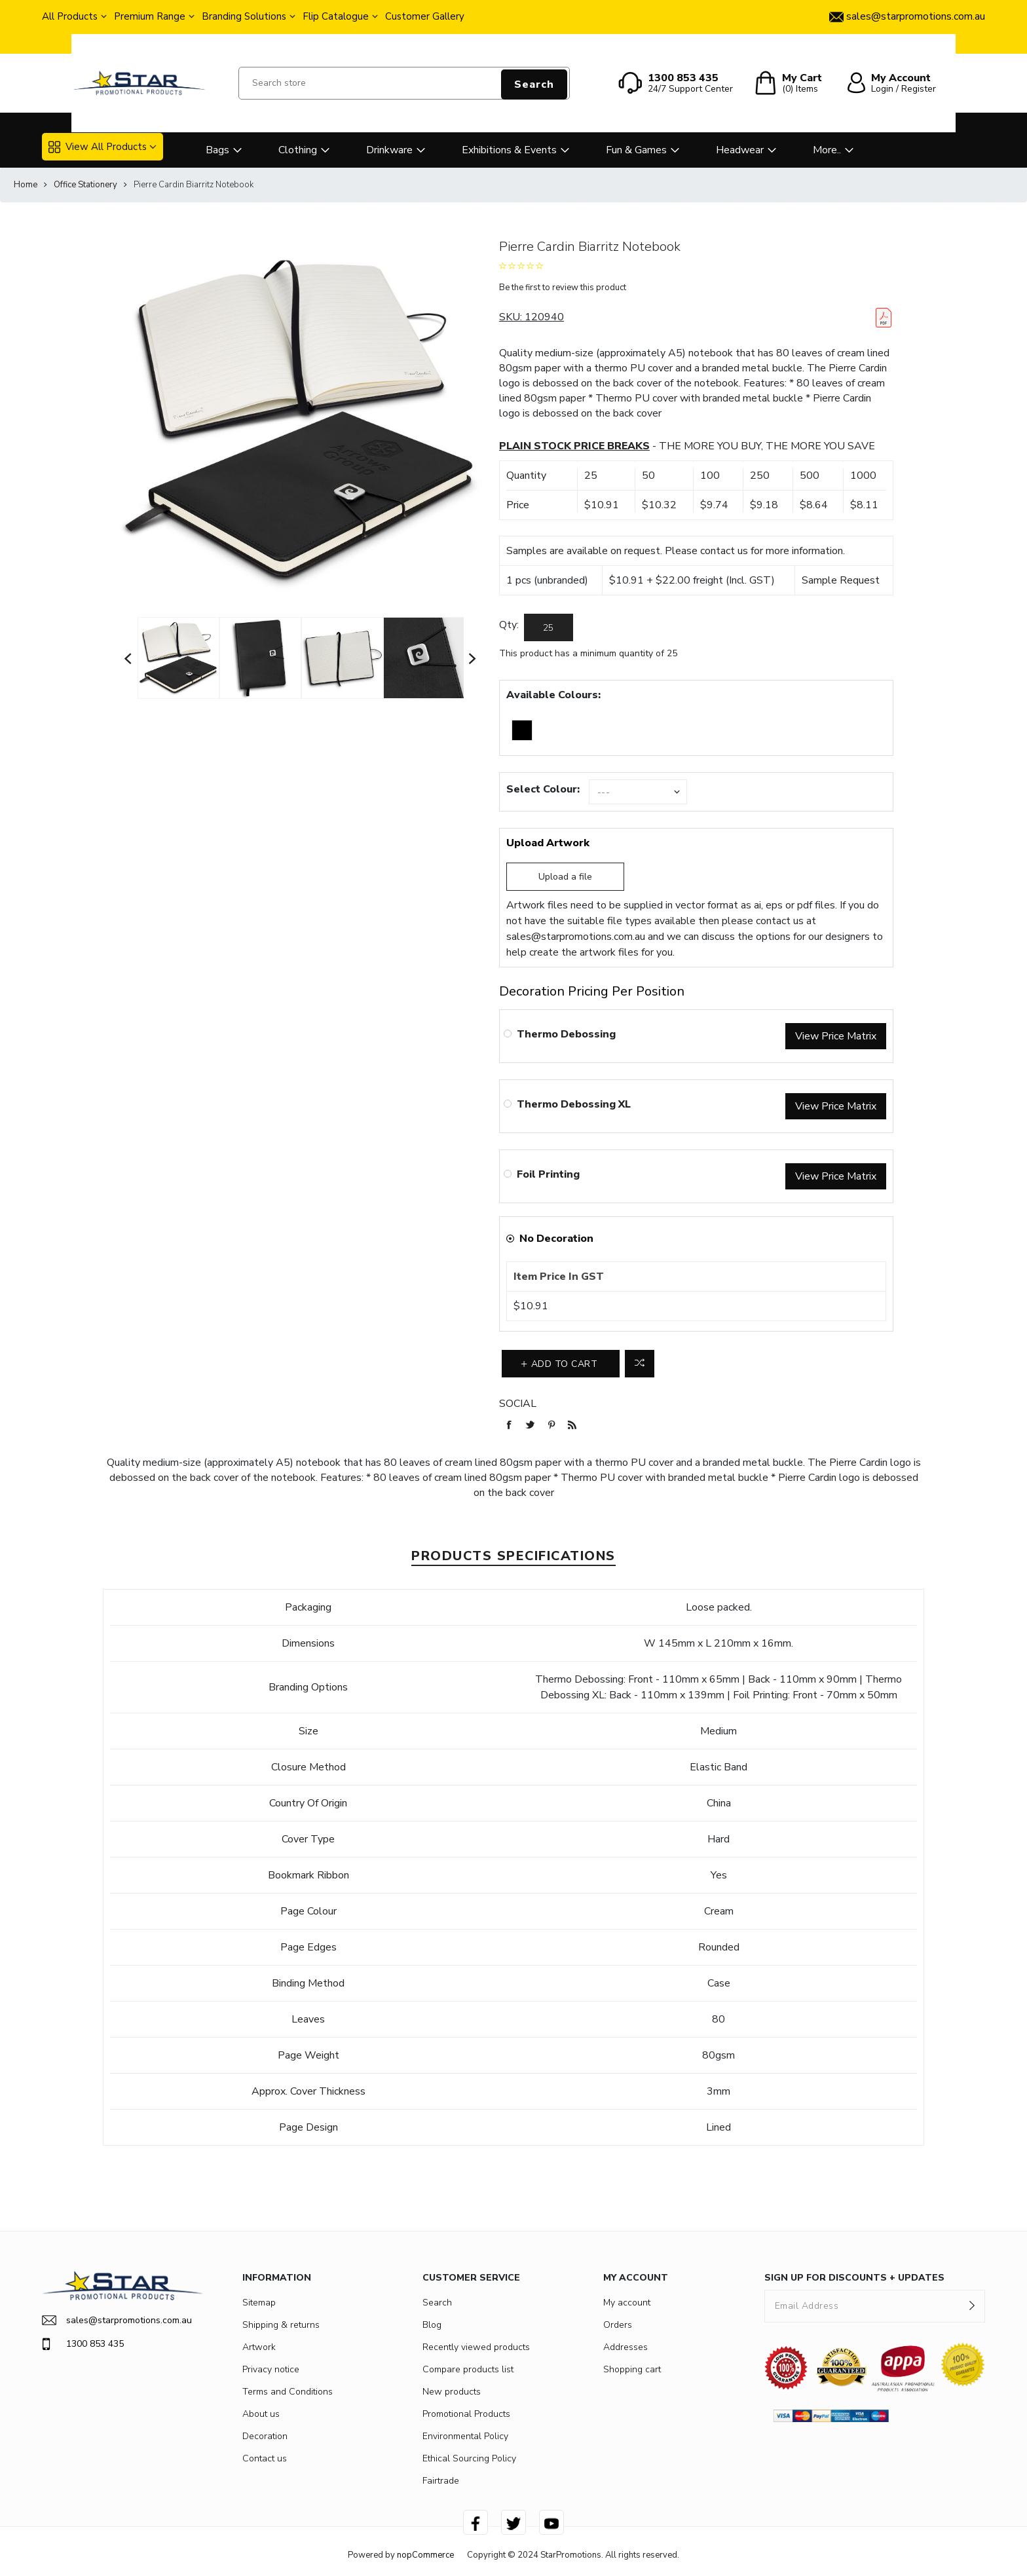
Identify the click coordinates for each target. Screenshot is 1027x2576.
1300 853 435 (83, 2344)
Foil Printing (548, 1174)
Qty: (509, 625)
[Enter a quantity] (548, 627)
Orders (617, 2325)
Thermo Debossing (566, 1034)
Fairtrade (440, 2480)
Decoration (265, 2436)
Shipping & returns (281, 2325)
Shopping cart (632, 2369)
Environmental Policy (465, 2436)
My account (626, 2302)
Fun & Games (636, 150)
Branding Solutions (244, 16)
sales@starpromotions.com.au (575, 936)
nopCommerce (425, 2555)
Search (534, 84)
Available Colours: (553, 695)
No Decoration (556, 1238)
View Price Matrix (835, 1036)
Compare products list (468, 2369)
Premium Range (149, 16)
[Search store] (404, 83)
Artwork (259, 2347)
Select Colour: (543, 789)
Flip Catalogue (336, 16)
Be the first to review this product (562, 287)
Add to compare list (639, 1363)
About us (261, 2414)
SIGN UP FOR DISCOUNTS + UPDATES (854, 2277)
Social (517, 1403)
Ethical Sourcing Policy (469, 2458)
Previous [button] (128, 658)
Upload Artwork (547, 843)
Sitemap (259, 2302)
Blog (431, 2325)
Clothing (297, 150)
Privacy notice (270, 2369)
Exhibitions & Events (509, 150)
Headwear (740, 150)
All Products (70, 16)
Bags (217, 150)
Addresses (625, 2347)
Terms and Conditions (287, 2391)
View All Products (97, 146)
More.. (827, 150)
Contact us (264, 2458)
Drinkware (389, 150)
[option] (178, 657)
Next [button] (473, 658)
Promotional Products (466, 2414)
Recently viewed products (476, 2347)
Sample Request (841, 580)
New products (451, 2391)
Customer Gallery (424, 16)
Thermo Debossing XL (574, 1104)
